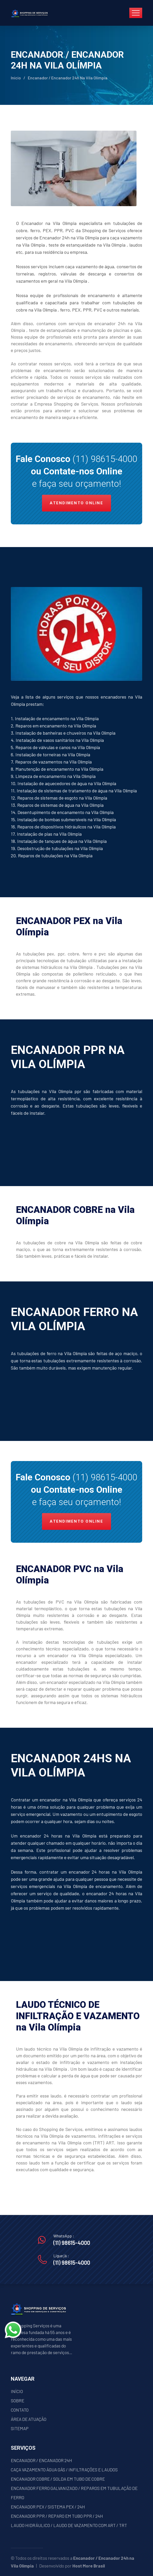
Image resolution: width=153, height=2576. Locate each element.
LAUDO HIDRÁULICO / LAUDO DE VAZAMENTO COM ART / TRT (69, 2525)
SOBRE (17, 2400)
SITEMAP (20, 2428)
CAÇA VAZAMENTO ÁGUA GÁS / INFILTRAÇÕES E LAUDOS (64, 2469)
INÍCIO (17, 2391)
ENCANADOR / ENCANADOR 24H (41, 2460)
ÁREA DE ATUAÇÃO (28, 2419)
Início (16, 77)
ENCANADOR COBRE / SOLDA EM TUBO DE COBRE (58, 2478)
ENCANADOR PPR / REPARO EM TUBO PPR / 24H (57, 2516)
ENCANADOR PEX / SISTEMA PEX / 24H (48, 2506)
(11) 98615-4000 (105, 459)
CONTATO (20, 2409)
